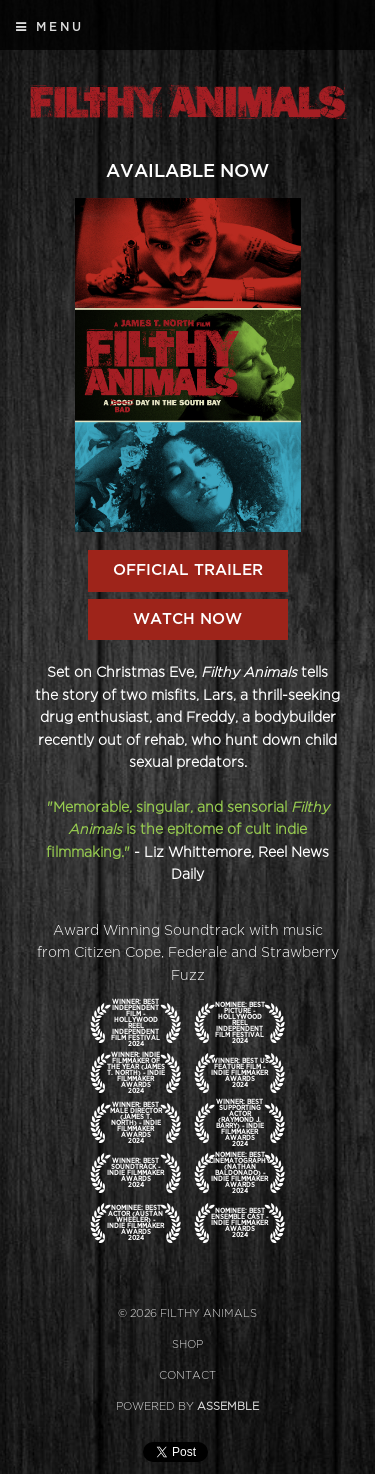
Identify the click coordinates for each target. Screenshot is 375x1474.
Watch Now (187, 619)
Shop (187, 1344)
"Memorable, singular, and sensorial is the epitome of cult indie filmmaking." (187, 830)
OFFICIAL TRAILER (188, 570)
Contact (187, 1375)
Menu (50, 27)
